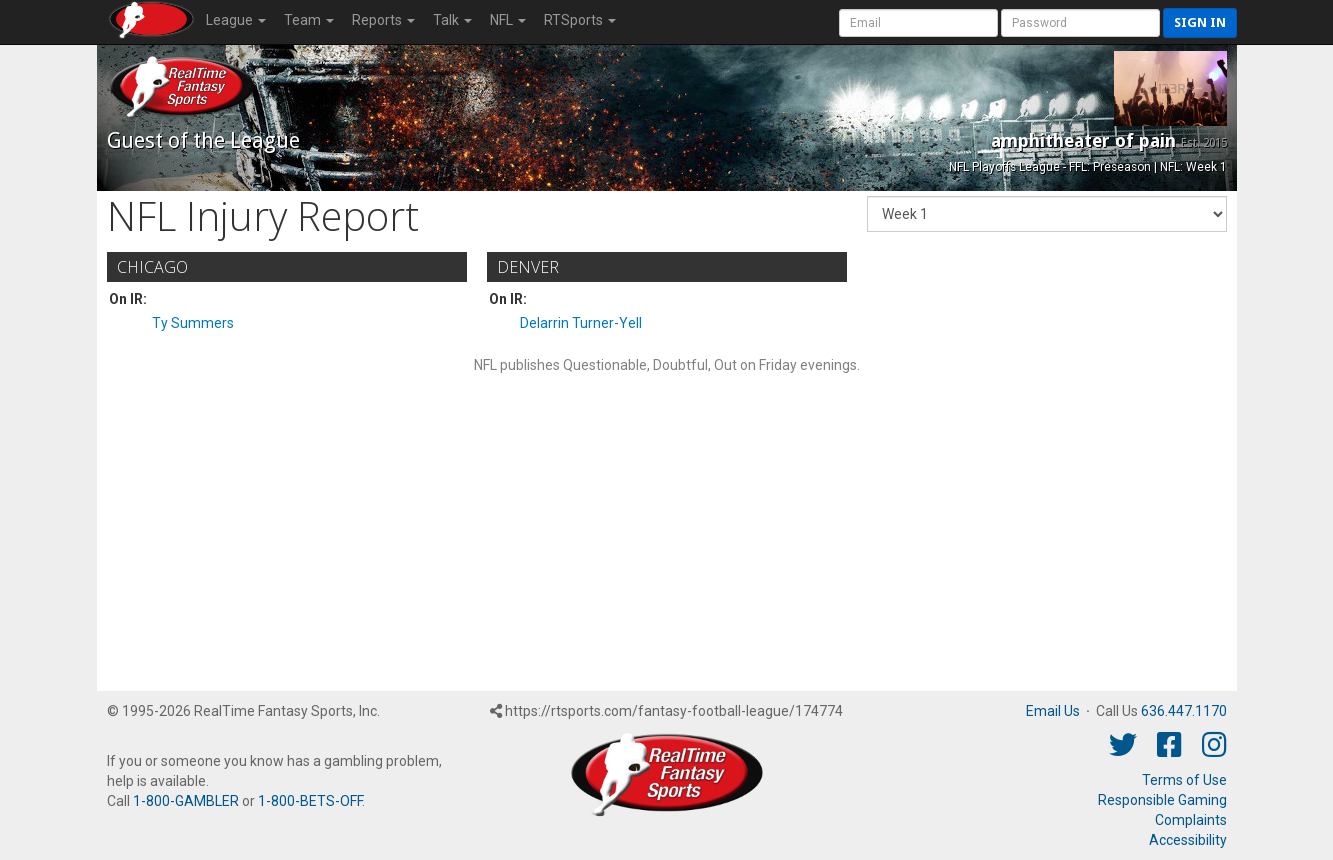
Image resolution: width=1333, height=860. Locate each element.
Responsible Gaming (1162, 800)
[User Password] (1080, 23)
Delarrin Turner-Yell (581, 323)
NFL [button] (508, 20)
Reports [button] (383, 20)
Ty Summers (193, 323)
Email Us (1053, 711)
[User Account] (918, 23)
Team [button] (309, 20)
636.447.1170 (1184, 711)
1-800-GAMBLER (186, 801)
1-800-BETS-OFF (310, 801)
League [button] (236, 20)
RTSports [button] (580, 20)
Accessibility (1188, 840)
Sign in (1200, 22)
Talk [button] (452, 20)
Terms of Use (1184, 780)
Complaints (1191, 820)
